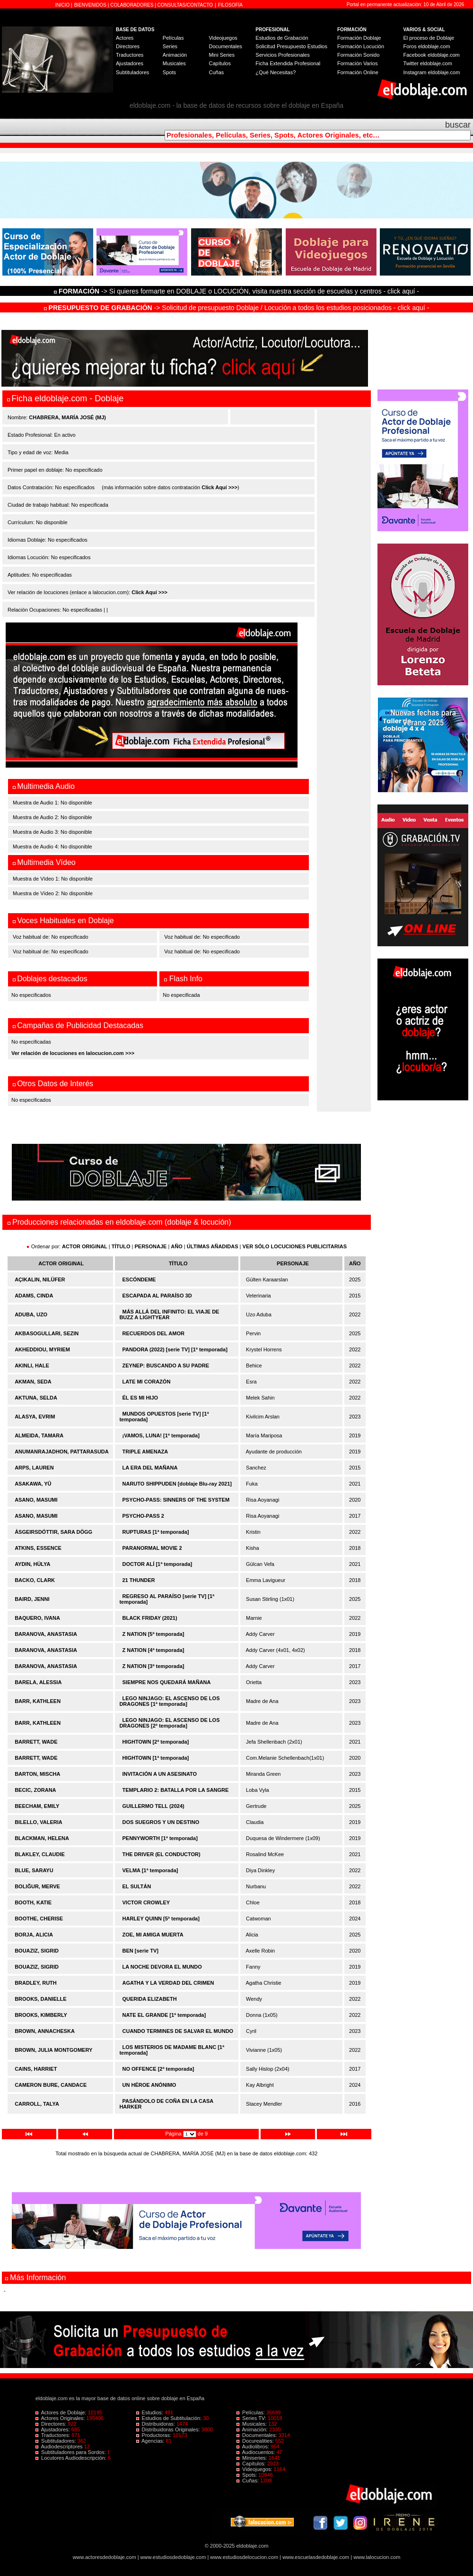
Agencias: (151, 2441)
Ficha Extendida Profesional (287, 63)
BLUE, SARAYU (34, 1870)
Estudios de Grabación (281, 38)
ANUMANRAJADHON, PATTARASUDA (62, 1451)
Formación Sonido (358, 55)
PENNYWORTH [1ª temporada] (160, 1838)
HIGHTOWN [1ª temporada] (156, 1758)
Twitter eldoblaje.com (427, 63)
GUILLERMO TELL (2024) (153, 1806)
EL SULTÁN (137, 1886)
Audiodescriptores (59, 2446)
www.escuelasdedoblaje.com (315, 2557)
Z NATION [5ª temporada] (153, 1634)
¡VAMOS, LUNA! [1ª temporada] (161, 1435)
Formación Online (357, 72)
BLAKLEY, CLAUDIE (40, 1854)
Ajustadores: (53, 2429)
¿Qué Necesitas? (275, 72)
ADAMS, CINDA (34, 1295)
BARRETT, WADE (36, 1742)
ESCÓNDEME (139, 1279)
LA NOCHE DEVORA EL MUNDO (162, 1967)
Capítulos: (251, 2463)
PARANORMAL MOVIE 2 (152, 1548)
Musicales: (252, 2424)
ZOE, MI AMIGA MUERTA (153, 1934)
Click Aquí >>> (219, 487)
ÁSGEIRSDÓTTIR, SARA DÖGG (53, 1532)
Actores (124, 38)
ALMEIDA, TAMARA (39, 1435)
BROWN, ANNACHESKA (45, 2031)
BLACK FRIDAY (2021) (150, 1618)
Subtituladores (132, 72)
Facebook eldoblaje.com (431, 55)
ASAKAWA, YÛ (33, 1484)
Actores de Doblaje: (61, 2412)
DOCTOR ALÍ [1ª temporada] (158, 1564)
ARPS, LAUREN (34, 1467)
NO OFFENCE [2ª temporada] (158, 2069)
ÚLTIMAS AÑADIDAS (212, 1246)
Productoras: (154, 2435)
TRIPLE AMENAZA (145, 1451)
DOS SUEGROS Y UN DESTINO (161, 1822)
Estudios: (150, 2412)
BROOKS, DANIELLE (40, 1999)
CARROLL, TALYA (37, 2104)
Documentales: (257, 2435)
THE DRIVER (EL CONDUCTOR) (162, 1854)
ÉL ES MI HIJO (140, 1397)
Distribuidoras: (156, 2424)
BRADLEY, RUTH (36, 1983)
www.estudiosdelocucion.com (244, 2557)
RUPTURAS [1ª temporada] (156, 1532)
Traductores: (53, 2435)
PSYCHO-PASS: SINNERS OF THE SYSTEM (176, 1500)
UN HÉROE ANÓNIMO (149, 2085)
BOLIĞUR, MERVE (37, 1886)
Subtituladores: (56, 2441)
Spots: (247, 2475)
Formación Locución (360, 46)
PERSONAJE (151, 1246)
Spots (169, 72)
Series (170, 46)
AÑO (176, 1246)
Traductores (129, 55)
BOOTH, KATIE (33, 1902)
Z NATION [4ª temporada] (153, 1650)
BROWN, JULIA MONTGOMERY (53, 2050)
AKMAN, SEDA (33, 1381)
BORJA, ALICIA (34, 1934)
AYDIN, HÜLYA (32, 1564)
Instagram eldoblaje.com (431, 72)
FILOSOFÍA (230, 5)
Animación (175, 55)
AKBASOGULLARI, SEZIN (47, 1333)
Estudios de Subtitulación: (169, 2418)
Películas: (251, 2412)
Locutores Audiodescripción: (71, 2458)
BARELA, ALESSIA (38, 1682)
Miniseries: (252, 2458)
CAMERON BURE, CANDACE (51, 2085)
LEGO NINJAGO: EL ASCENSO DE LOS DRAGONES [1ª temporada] (169, 1701)
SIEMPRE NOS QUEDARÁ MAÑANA (167, 1682)
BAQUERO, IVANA (37, 1618)
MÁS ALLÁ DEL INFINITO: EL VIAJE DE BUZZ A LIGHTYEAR (169, 1314)
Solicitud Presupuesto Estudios (291, 46)
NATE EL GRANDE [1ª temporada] (164, 2015)
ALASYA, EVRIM (35, 1416)
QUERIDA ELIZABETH (150, 1999)
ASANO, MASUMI (36, 1500)
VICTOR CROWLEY (146, 1902)
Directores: (51, 2424)
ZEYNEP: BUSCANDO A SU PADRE (166, 1365)
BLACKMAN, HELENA (42, 1838)
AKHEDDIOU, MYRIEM (42, 1349)
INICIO (63, 5)
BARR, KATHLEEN (38, 1701)
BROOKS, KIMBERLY (41, 2015)
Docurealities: (255, 2441)
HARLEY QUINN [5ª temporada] (161, 1918)
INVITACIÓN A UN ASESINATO (160, 1774)
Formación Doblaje (359, 38)
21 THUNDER (139, 1580)
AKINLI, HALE (32, 1365)
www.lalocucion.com (376, 2557)
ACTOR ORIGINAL (84, 1246)
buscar (458, 125)
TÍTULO (121, 1246)
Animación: (252, 2429)
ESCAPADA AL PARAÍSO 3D (157, 1295)
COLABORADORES (132, 5)
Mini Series (221, 55)
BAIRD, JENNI (32, 1599)
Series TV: (252, 2418)
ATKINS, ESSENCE (38, 1548)
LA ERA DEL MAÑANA (150, 1467)
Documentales (225, 46)
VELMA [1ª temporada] (150, 1870)
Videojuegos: (255, 2469)
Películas (173, 38)
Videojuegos (223, 38)
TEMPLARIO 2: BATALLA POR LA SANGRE (176, 1790)
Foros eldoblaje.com (426, 46)
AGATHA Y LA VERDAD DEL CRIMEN (168, 1983)
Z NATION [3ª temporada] (153, 1666)
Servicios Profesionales (282, 55)
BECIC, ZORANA (35, 1790)
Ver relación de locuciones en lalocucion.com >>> (72, 1053)
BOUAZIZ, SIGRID (37, 1951)
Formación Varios (357, 63)
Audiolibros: (253, 2446)
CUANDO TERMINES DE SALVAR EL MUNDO (178, 2031)
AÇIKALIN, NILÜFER (40, 1279)
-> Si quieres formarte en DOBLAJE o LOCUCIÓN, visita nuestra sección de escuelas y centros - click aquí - (238, 291)
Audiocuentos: (256, 2452)
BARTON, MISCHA (37, 1774)
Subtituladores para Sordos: (71, 2452)
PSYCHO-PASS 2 (143, 1516)
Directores (128, 46)
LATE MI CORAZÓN (147, 1381)
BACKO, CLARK (35, 1580)
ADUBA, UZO (31, 1314)
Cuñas (216, 72)
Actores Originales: (61, 2418)
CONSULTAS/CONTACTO (185, 5)
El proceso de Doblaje (429, 38)
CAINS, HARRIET (36, 2069)
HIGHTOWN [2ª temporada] (156, 1742)
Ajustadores (129, 63)
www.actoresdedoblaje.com (104, 2557)
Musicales (174, 63)
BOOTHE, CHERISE (39, 1918)
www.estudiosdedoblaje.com (173, 2557)
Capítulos (219, 63)
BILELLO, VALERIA (38, 1822)
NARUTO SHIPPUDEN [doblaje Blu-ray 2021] (177, 1484)
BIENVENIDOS (91, 5)
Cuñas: (248, 2480)
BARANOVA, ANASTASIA (46, 1634)
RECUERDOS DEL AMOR (153, 1333)
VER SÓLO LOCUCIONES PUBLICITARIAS (295, 1246)
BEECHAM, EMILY (37, 1806)
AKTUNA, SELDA (36, 1397)
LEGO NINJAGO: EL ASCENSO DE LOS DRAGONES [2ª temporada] (169, 1723)
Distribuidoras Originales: (168, 2429)
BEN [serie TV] (140, 1951)
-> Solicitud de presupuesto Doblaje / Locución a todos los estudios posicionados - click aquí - (236, 307)
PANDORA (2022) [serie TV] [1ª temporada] (175, 1349)
